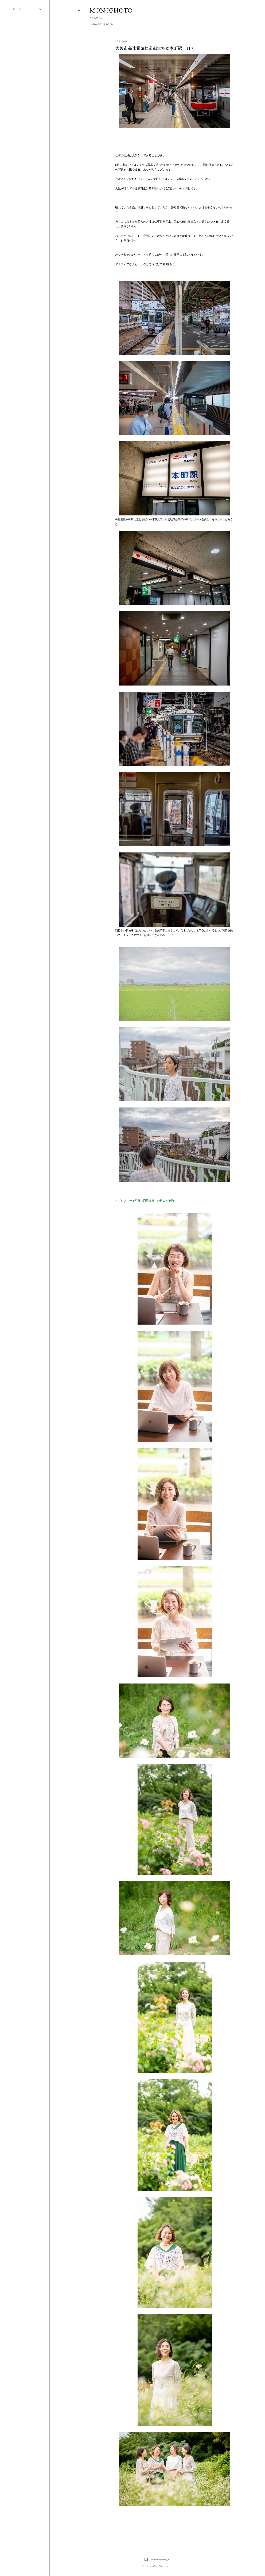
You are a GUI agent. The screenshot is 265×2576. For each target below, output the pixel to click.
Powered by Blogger (157, 2559)
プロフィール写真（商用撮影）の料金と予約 (146, 1200)
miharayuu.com (102, 24)
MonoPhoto (110, 10)
